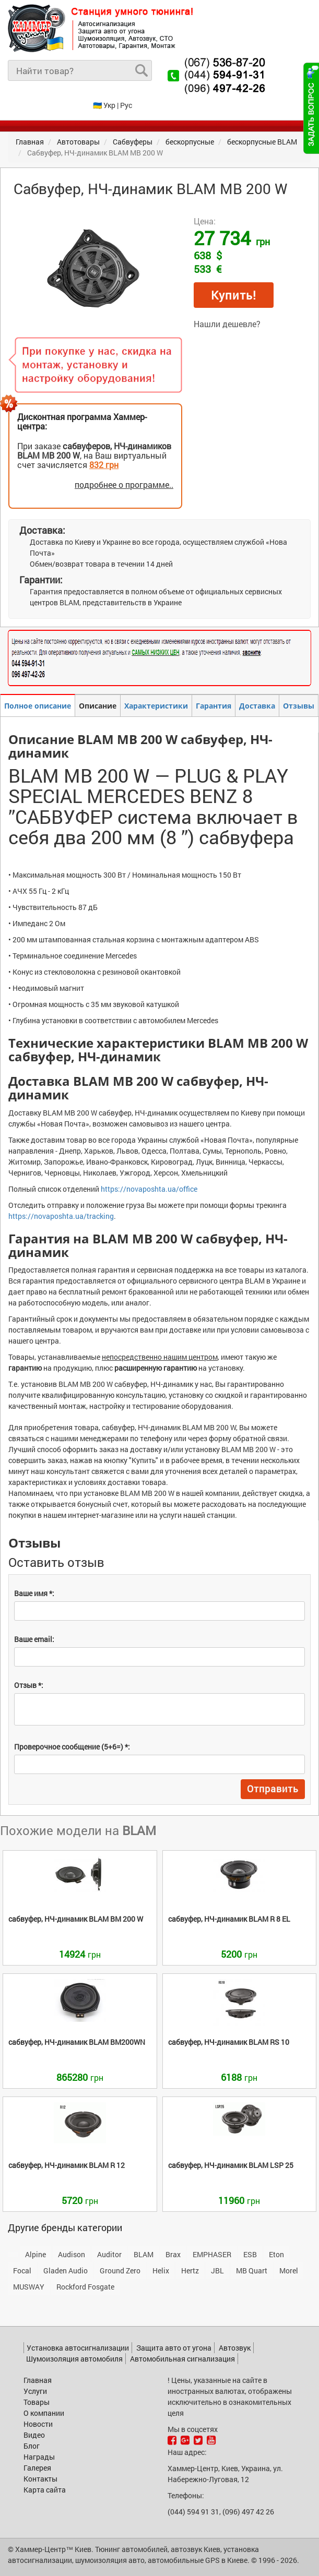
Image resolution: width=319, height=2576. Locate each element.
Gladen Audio (65, 2270)
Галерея (37, 2468)
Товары (36, 2402)
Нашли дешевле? (227, 323)
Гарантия (213, 706)
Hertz (190, 2270)
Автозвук (235, 2348)
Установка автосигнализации (78, 2348)
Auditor (109, 2254)
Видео (34, 2435)
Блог (31, 2446)
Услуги (35, 2391)
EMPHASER (212, 2254)
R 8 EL (229, 1919)
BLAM (143, 2254)
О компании (43, 2413)
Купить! (233, 295)
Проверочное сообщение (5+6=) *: (72, 1747)
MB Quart (251, 2270)
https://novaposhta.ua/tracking (61, 1216)
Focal (22, 2270)
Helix (160, 2270)
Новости (38, 2424)
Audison (71, 2254)
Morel (288, 2270)
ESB (250, 2254)
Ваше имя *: (34, 1593)
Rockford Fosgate (85, 2287)
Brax (173, 2254)
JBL (217, 2270)
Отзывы (298, 706)
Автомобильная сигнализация (182, 2359)
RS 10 (228, 2042)
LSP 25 (230, 2165)
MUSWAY (28, 2287)
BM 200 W (75, 1919)
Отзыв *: (28, 1685)
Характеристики (156, 706)
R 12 (66, 2165)
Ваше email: (34, 1639)
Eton (276, 2254)
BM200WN (76, 2042)
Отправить (273, 1788)
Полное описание (37, 706)
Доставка (257, 706)
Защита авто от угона (173, 2348)
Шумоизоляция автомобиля (74, 2359)
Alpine (35, 2254)
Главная (37, 2380)
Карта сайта (44, 2490)
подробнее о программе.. (124, 484)
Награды (39, 2457)
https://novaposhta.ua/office (149, 1189)
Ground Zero (120, 2270)
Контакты (40, 2479)
